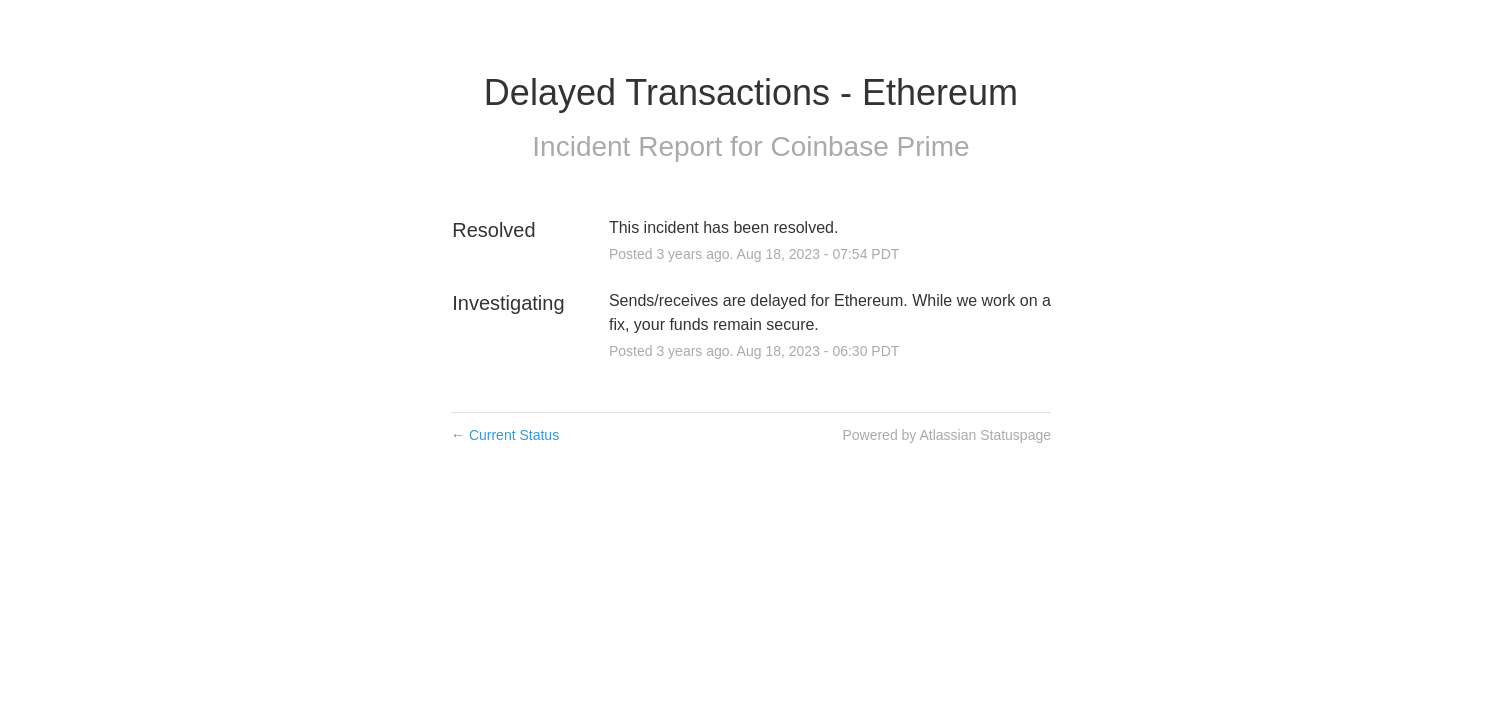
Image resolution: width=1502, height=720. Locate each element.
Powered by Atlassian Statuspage (946, 435)
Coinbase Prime (869, 146)
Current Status (505, 435)
